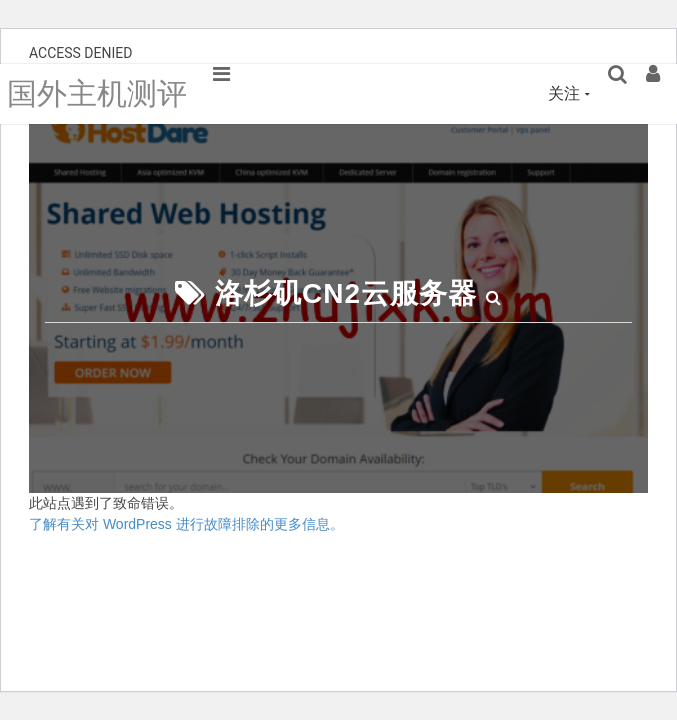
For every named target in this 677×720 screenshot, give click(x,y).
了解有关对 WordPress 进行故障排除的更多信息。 (186, 524)
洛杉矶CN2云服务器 (346, 293)
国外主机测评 (97, 93)
